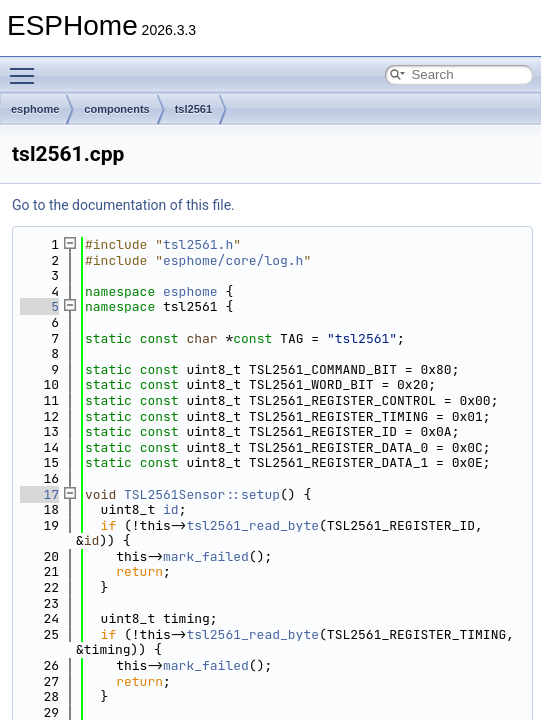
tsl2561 (193, 109)
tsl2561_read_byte (252, 525)
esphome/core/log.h (233, 260)
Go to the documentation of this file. (123, 205)
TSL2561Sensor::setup (202, 494)
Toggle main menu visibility (27, 67)
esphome (35, 109)
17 (39, 494)
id (171, 509)
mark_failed (206, 556)
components (116, 109)
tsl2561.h (198, 244)
